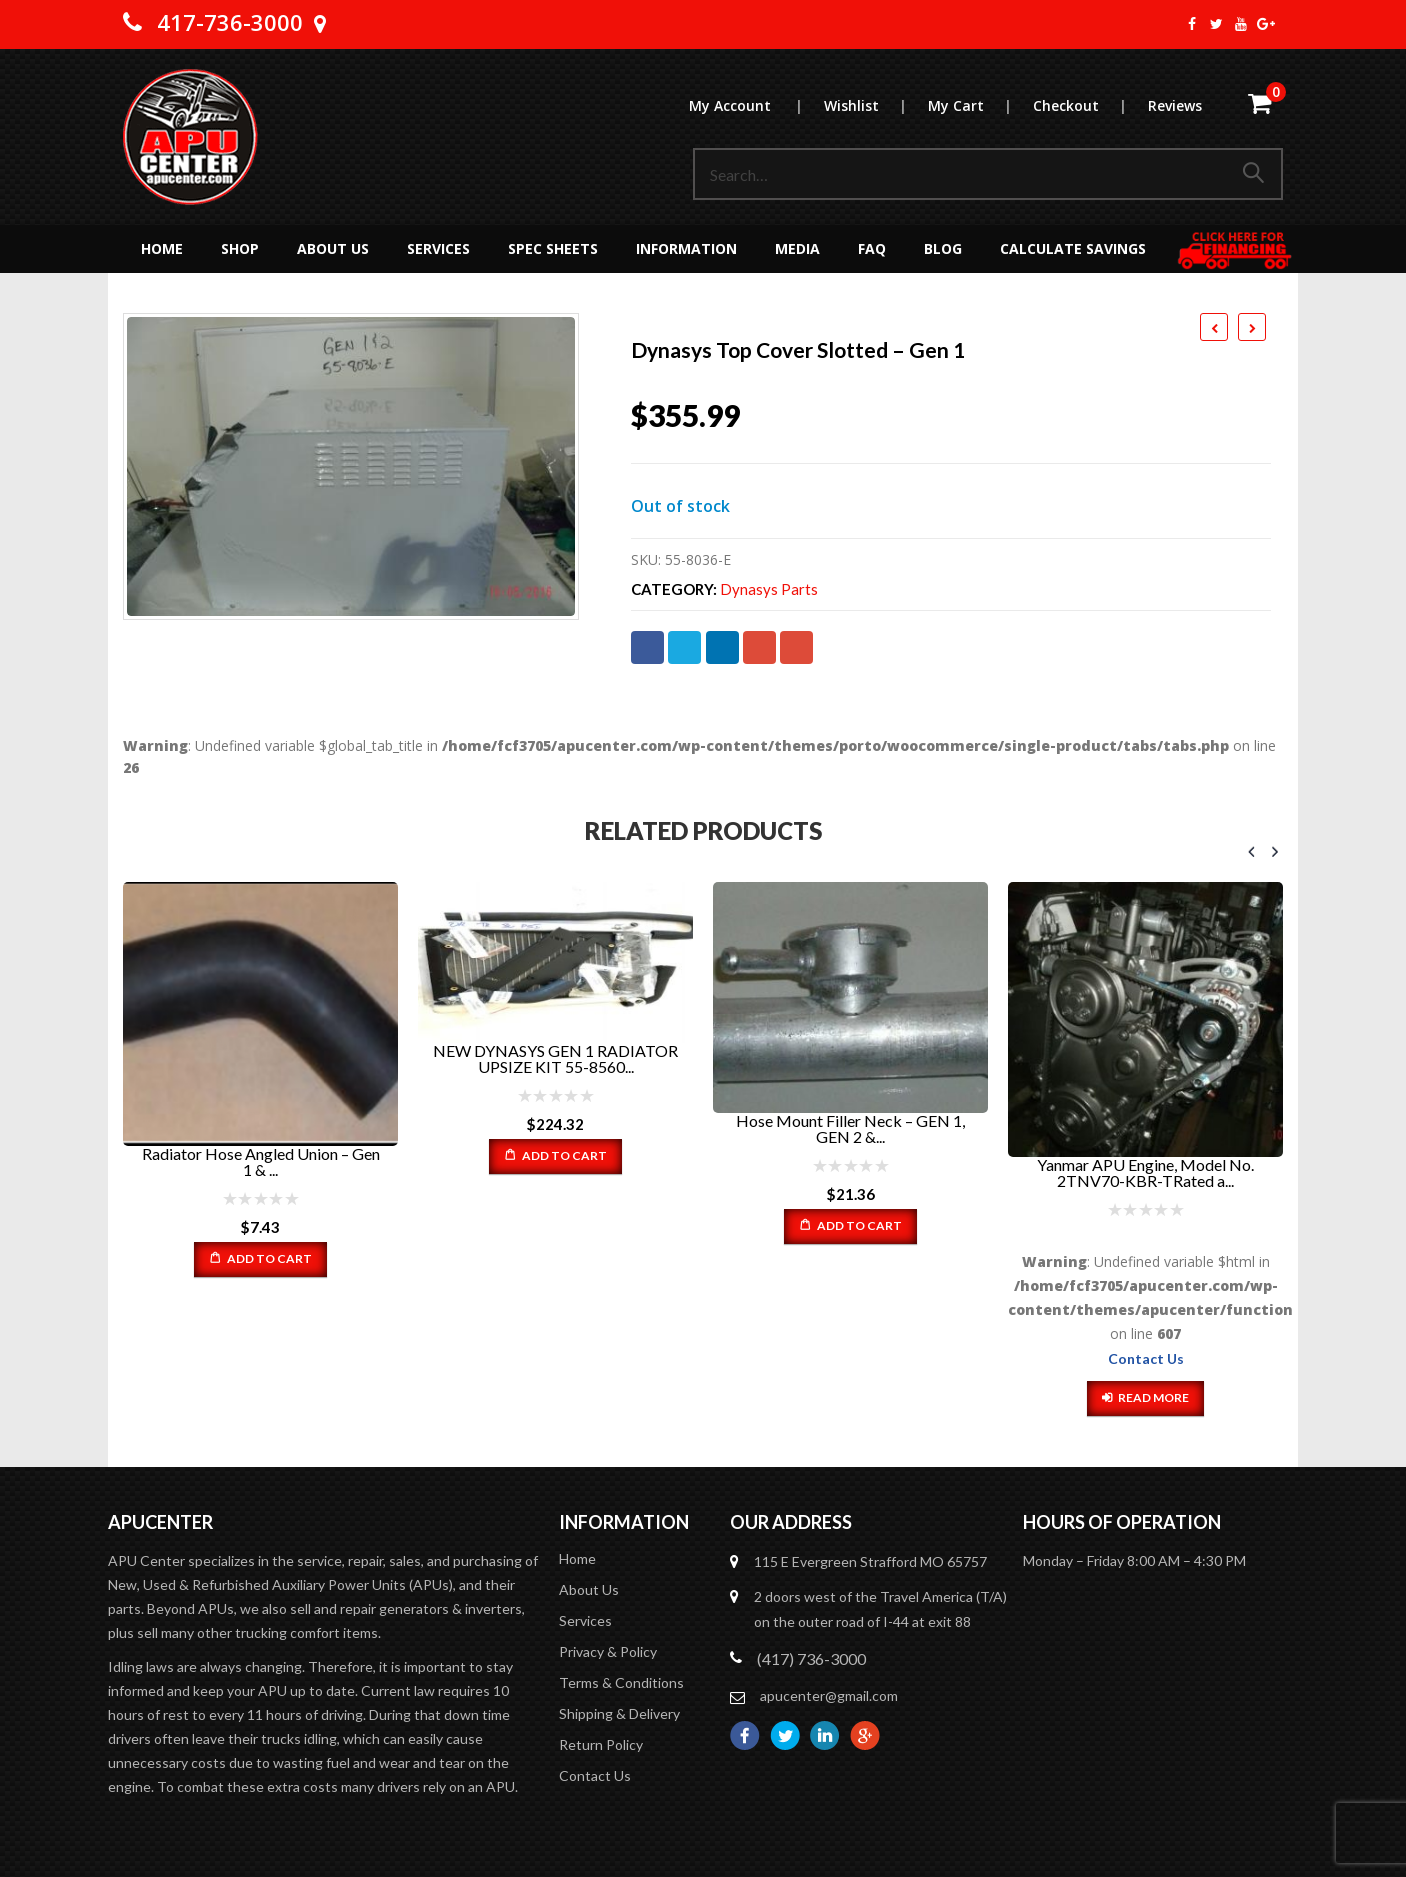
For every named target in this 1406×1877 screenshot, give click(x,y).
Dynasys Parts (769, 589)
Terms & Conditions (621, 1683)
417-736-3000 (230, 22)
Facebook (647, 647)
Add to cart (269, 1258)
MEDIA (797, 248)
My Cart (979, 105)
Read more (1153, 1397)
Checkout (1089, 105)
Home (162, 248)
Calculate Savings (1073, 248)
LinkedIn (722, 647)
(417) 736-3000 (811, 1659)
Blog (943, 248)
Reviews (1175, 105)
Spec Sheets (553, 248)
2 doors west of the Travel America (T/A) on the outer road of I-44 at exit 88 (880, 1610)
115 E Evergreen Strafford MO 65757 (870, 1562)
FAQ (872, 248)
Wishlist (875, 105)
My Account (755, 105)
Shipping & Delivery (619, 1714)
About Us (333, 248)
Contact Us (1146, 1358)
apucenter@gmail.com (829, 1696)
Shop (240, 248)
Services (438, 248)
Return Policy (601, 1745)
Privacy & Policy (608, 1652)
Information (686, 248)
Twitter (684, 647)
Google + (759, 647)
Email (796, 647)
